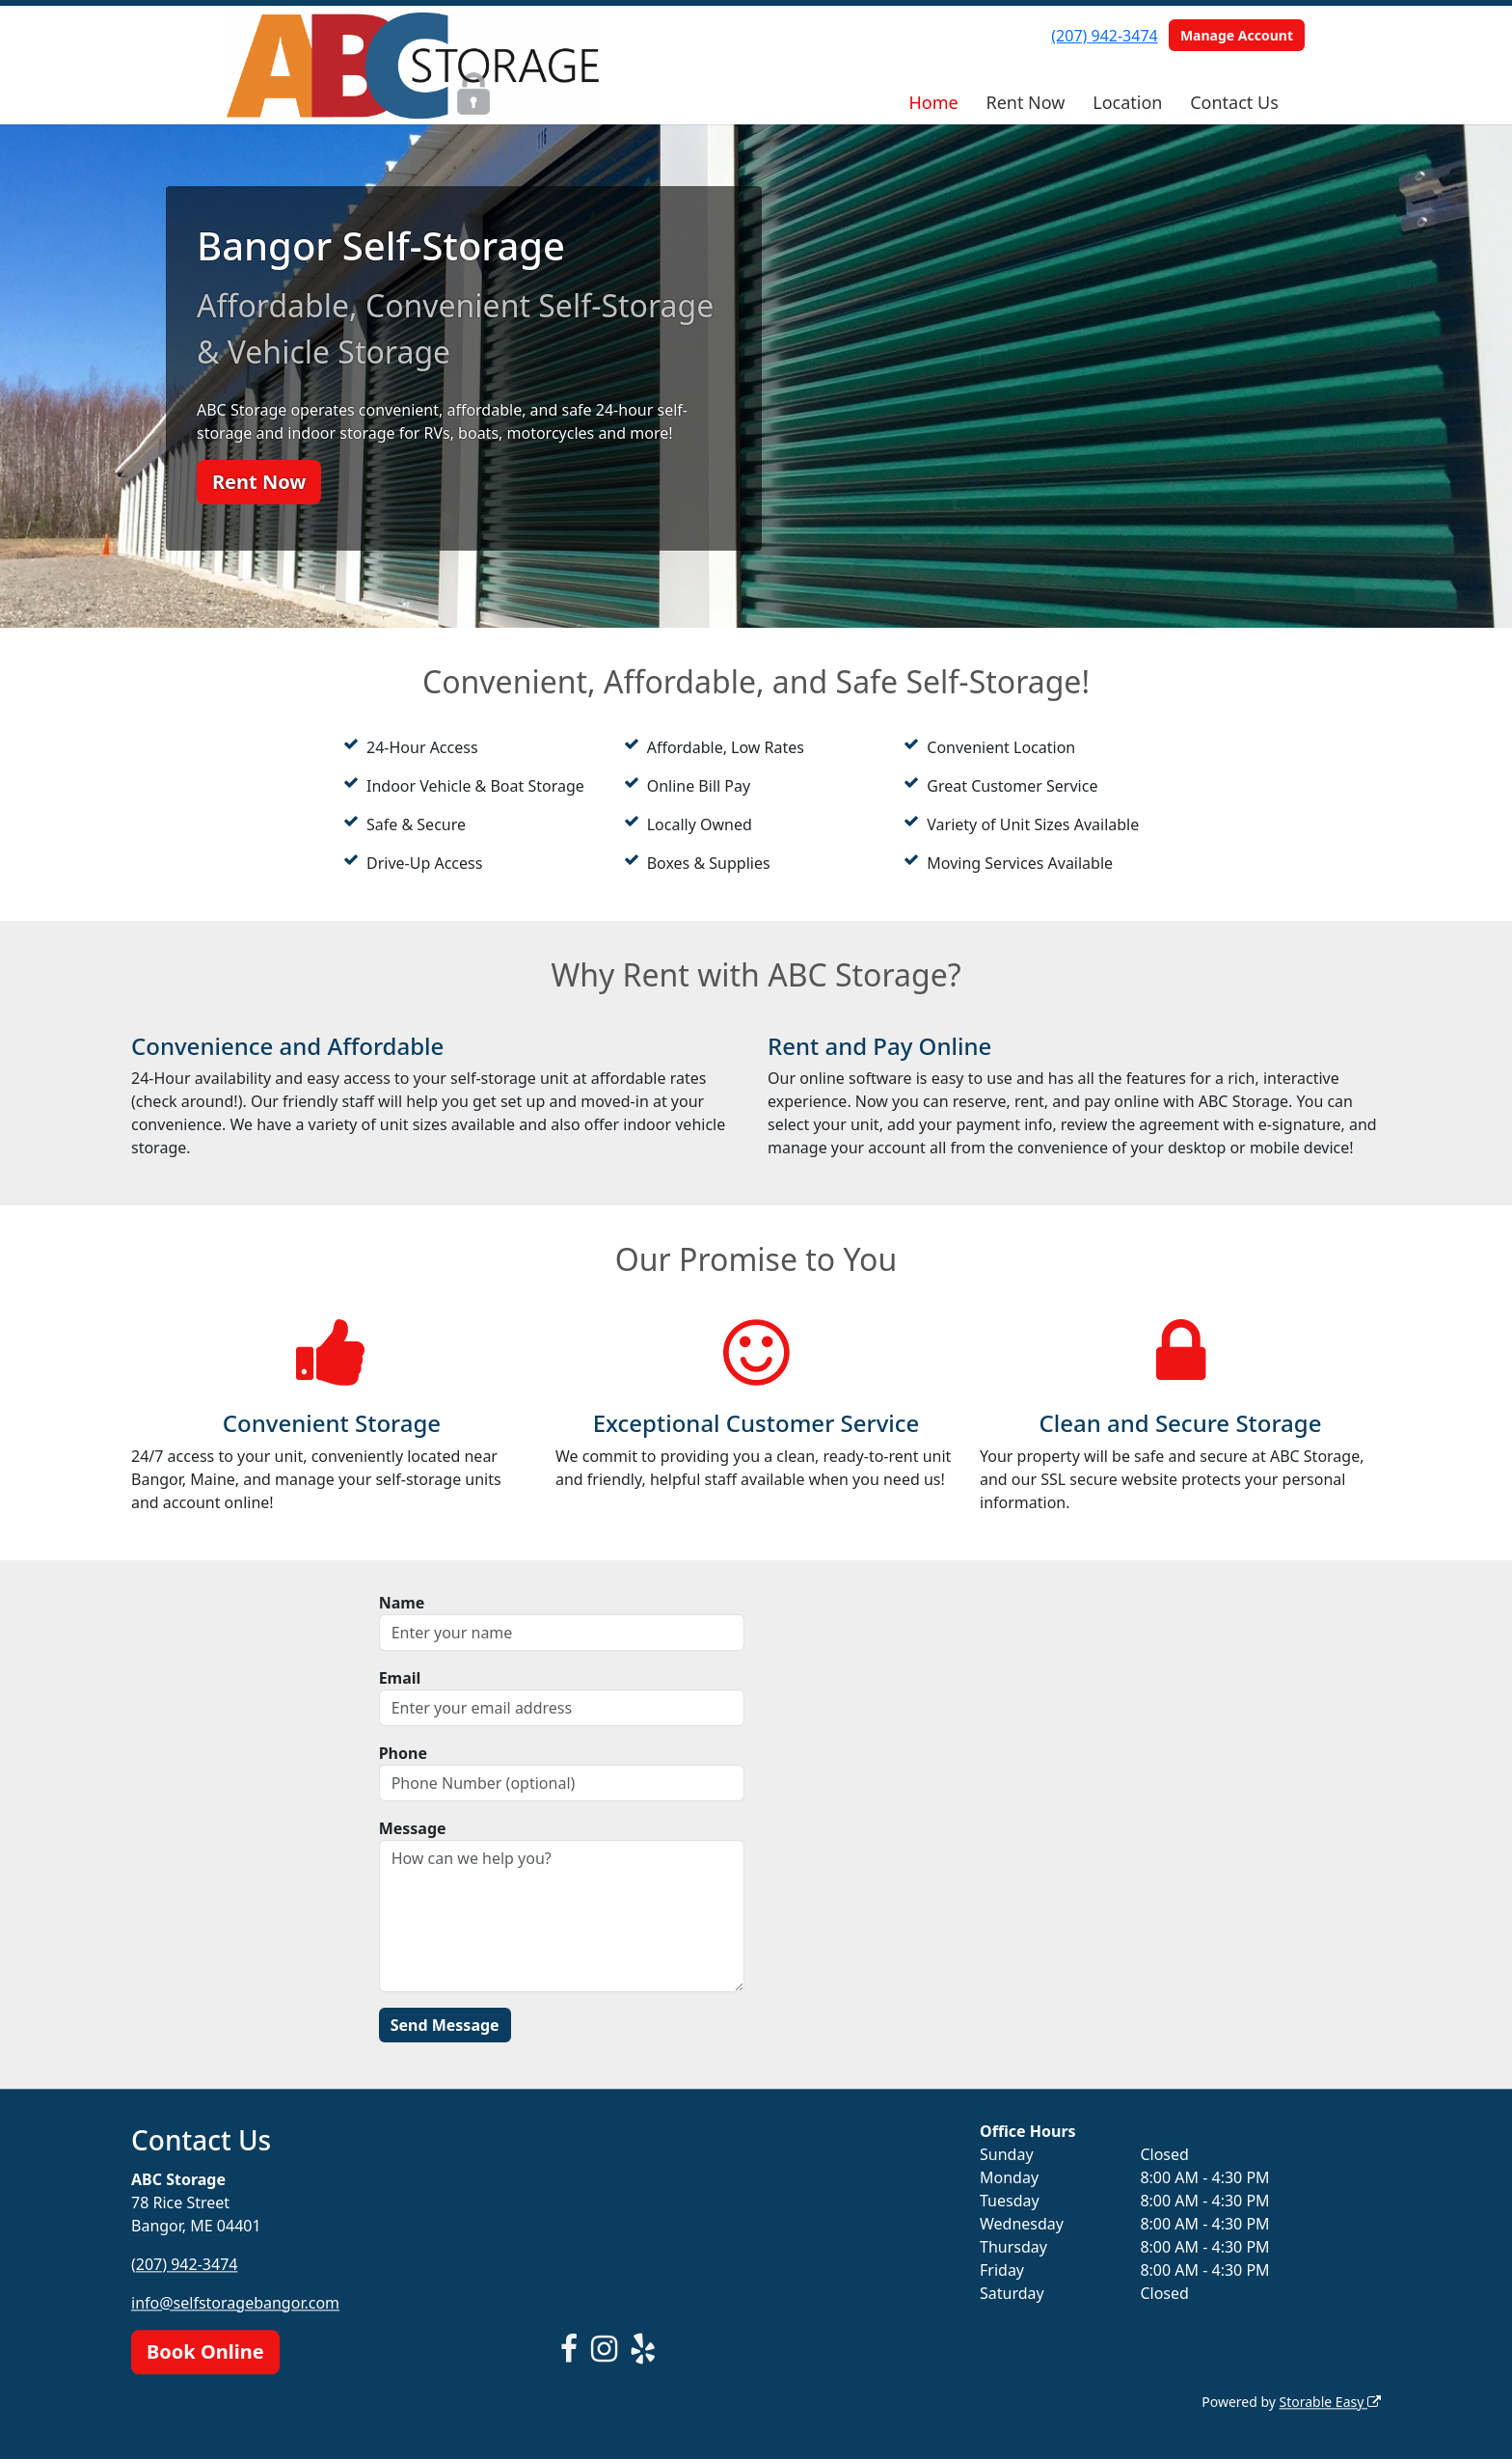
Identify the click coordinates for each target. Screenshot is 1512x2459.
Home (933, 102)
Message (412, 1828)
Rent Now (1025, 102)
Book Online (205, 2351)
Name (402, 1602)
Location (1127, 102)
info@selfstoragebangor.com (235, 2302)
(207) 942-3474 (1104, 35)
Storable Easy (1330, 2401)
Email (400, 1678)
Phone (403, 1753)
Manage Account (1236, 35)
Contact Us (1234, 102)
